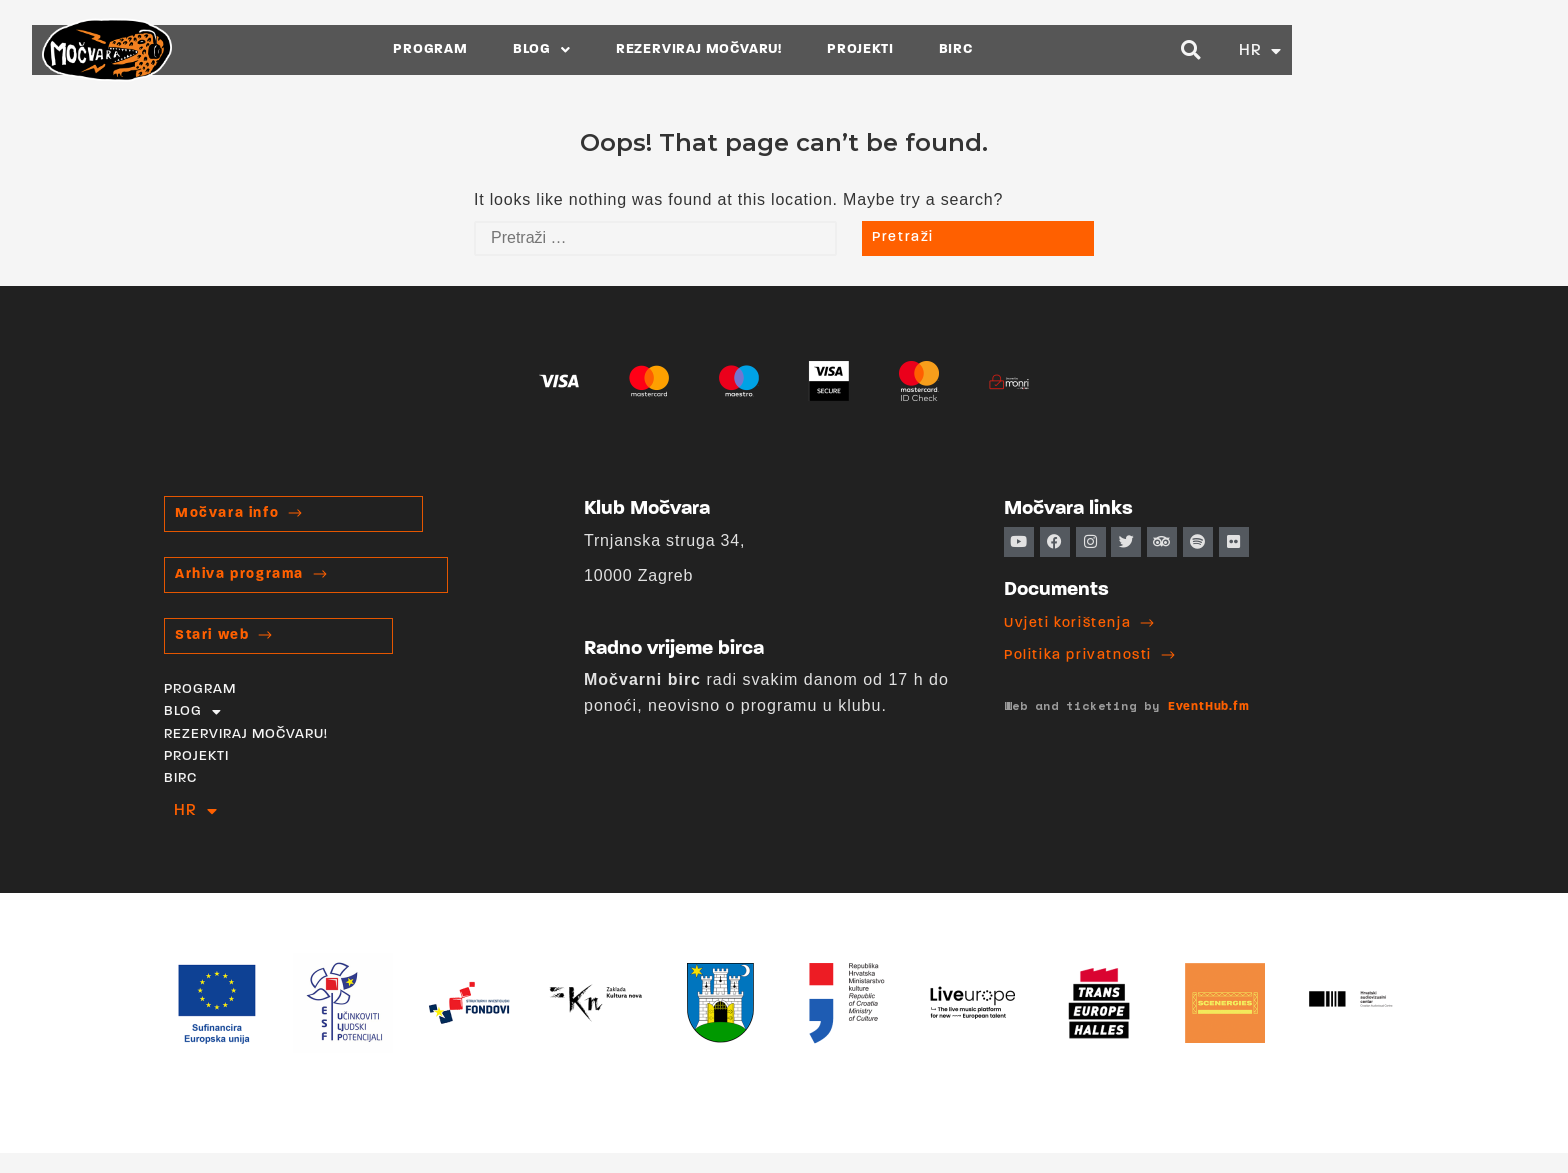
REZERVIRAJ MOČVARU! (821, 49)
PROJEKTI (982, 49)
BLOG (664, 49)
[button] (1313, 49)
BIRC (1077, 49)
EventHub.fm (1209, 707)
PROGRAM (552, 49)
